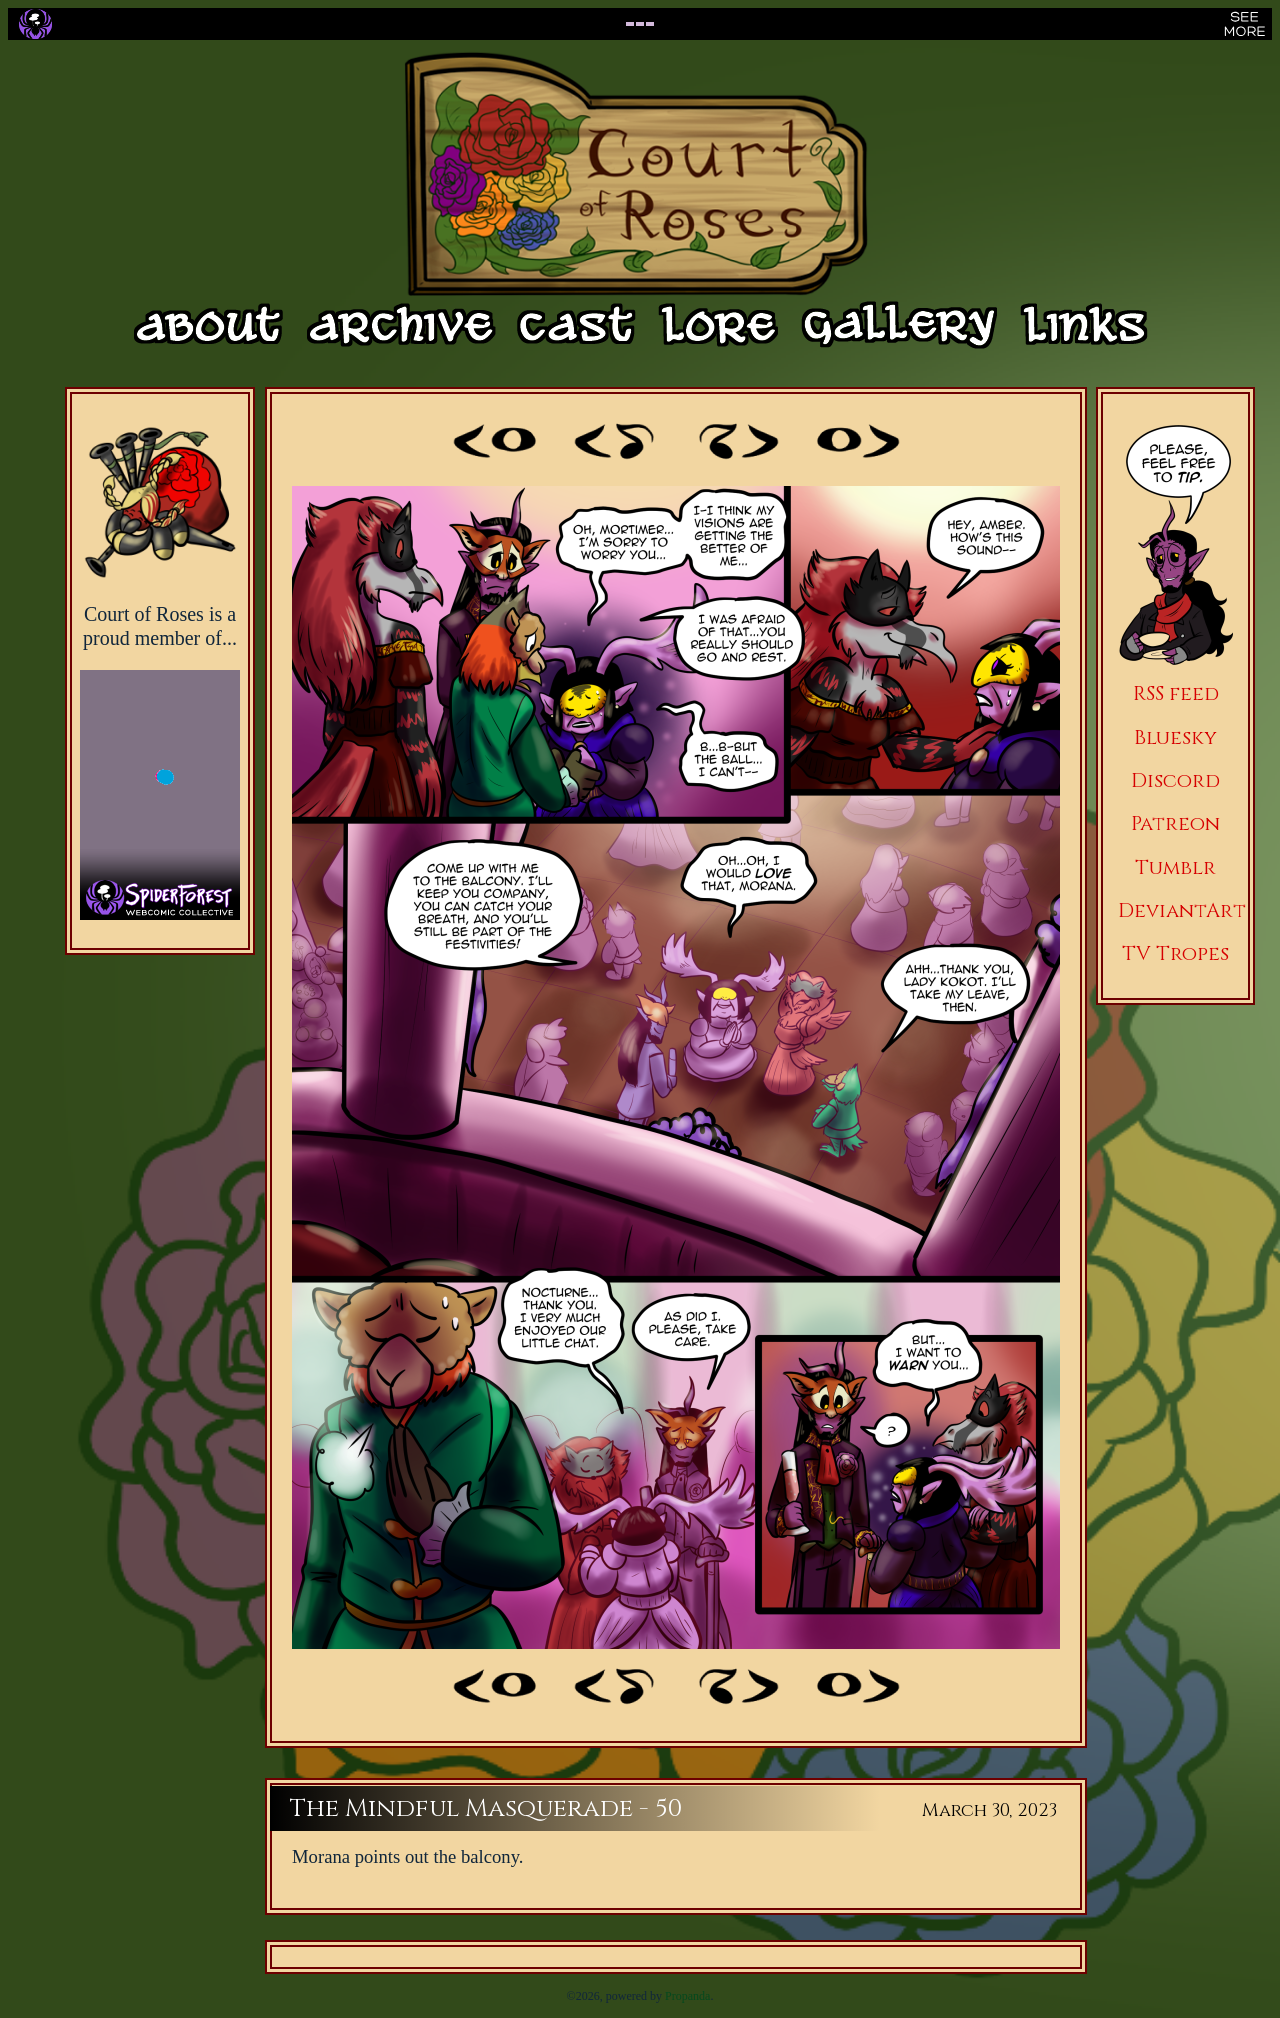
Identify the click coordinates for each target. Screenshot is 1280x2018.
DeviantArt (1182, 910)
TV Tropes (1175, 953)
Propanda (687, 1996)
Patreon (1175, 823)
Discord (1175, 780)
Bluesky (1175, 737)
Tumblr (1175, 867)
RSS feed (1176, 693)
